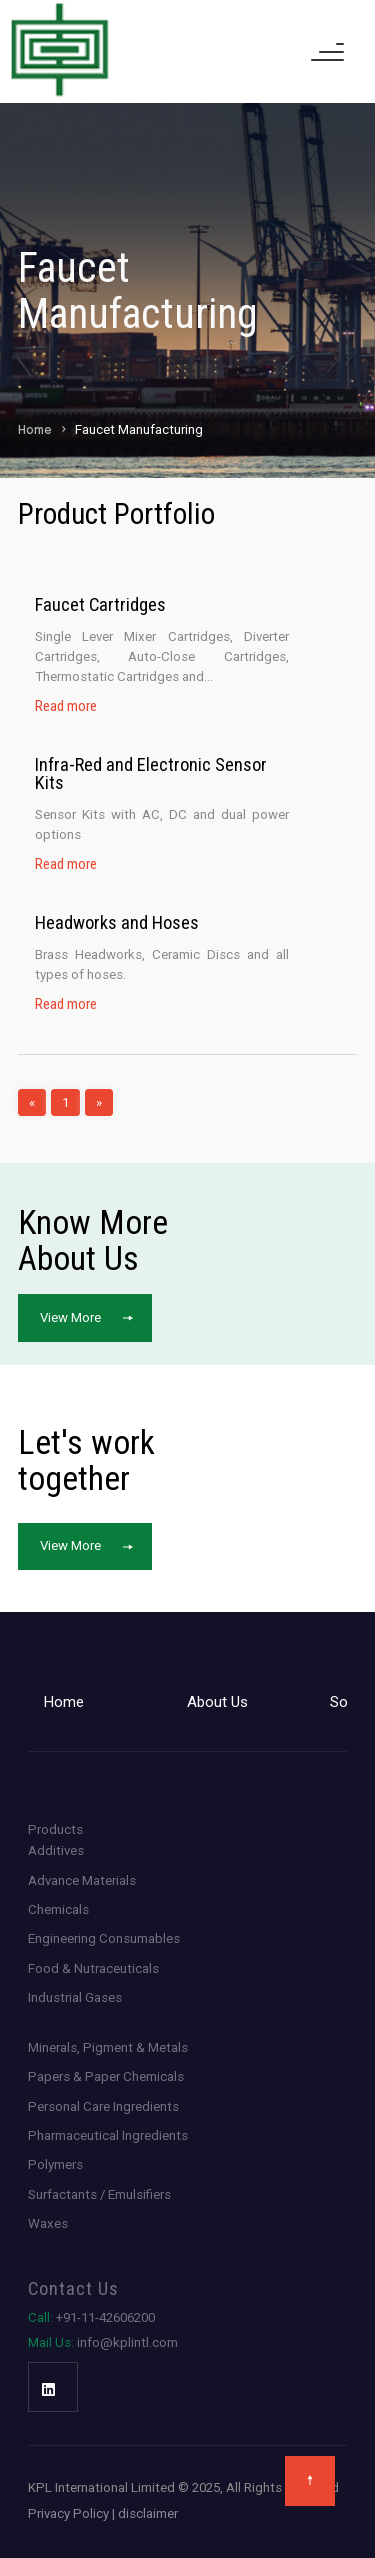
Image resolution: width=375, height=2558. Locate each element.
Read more (66, 706)
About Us (217, 1702)
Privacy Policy (68, 2513)
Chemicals (58, 1909)
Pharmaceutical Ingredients (108, 2135)
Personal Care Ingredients (103, 2106)
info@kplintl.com (103, 2342)
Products (55, 1829)
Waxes (48, 2223)
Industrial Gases (75, 1997)
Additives (56, 1850)
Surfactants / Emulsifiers (99, 2194)
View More (70, 1317)
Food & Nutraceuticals (93, 1968)
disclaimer (148, 2513)
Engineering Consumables (104, 1938)
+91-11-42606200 (91, 2317)
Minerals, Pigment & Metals (108, 2047)
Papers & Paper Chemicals (106, 2076)
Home (35, 430)
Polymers (55, 2164)
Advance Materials (82, 1880)
